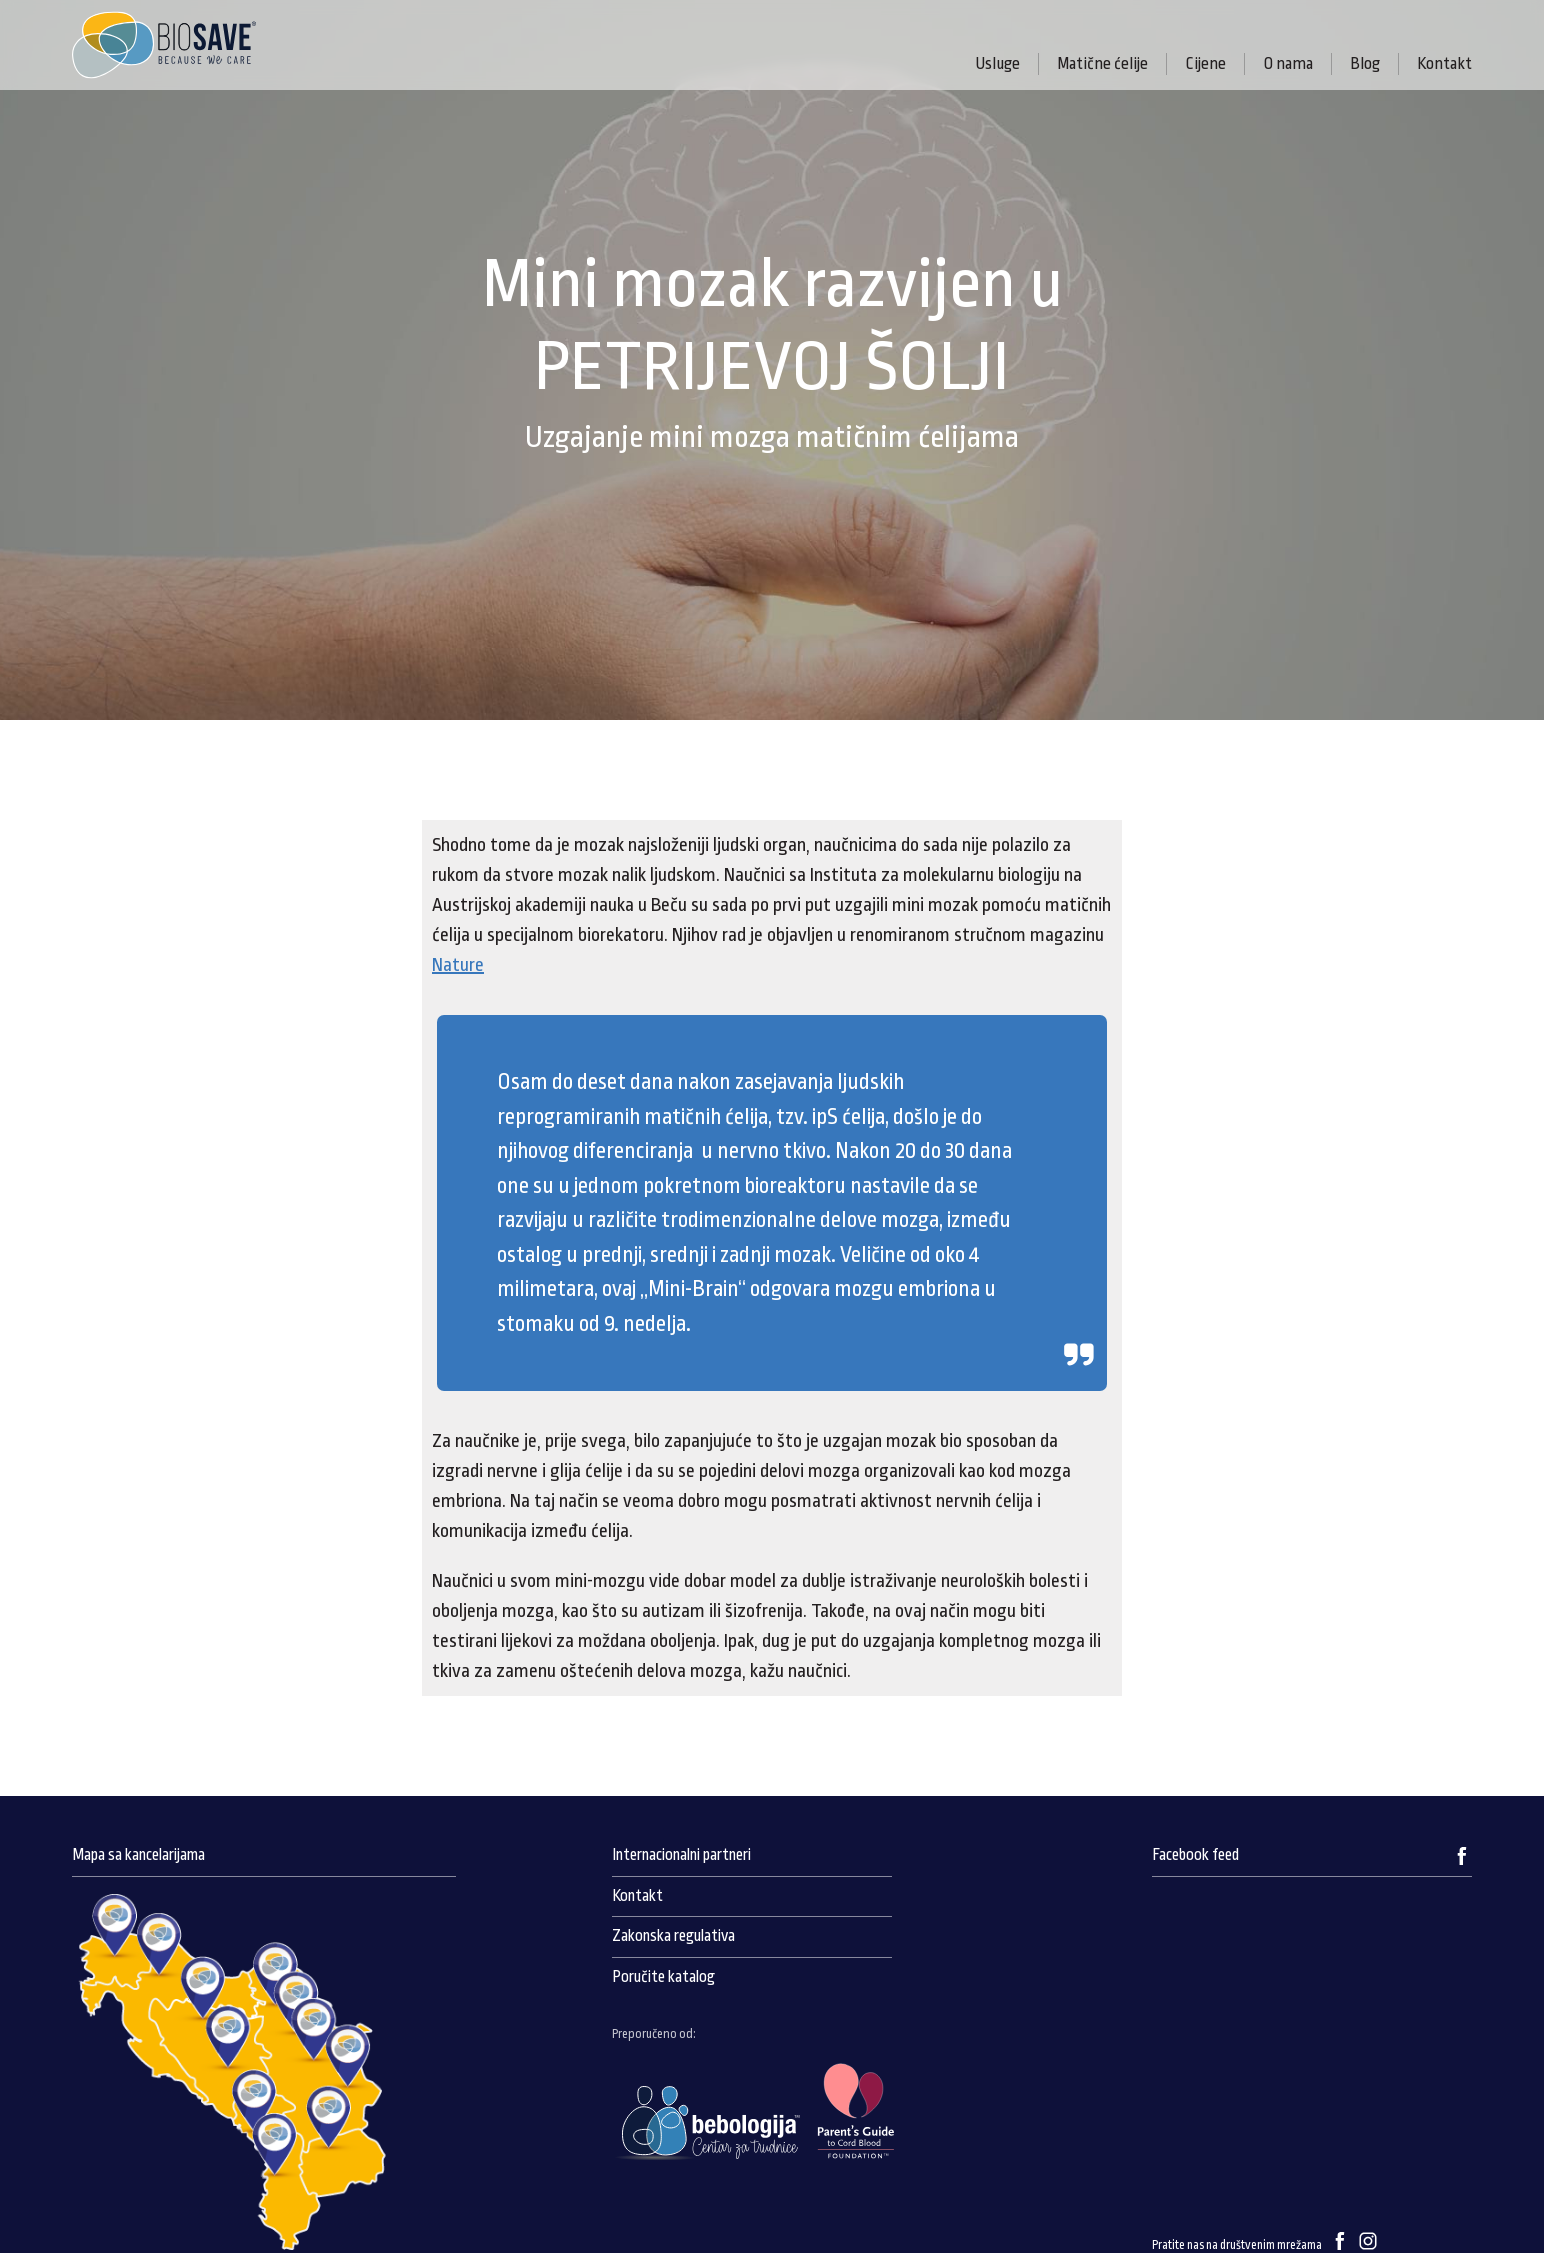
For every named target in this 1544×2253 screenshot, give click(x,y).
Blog (1365, 63)
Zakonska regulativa (673, 1936)
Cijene (1205, 63)
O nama (1288, 63)
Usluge (997, 63)
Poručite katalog (663, 1977)
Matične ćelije (1102, 63)
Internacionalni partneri (681, 1855)
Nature (458, 965)
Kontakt (1444, 63)
